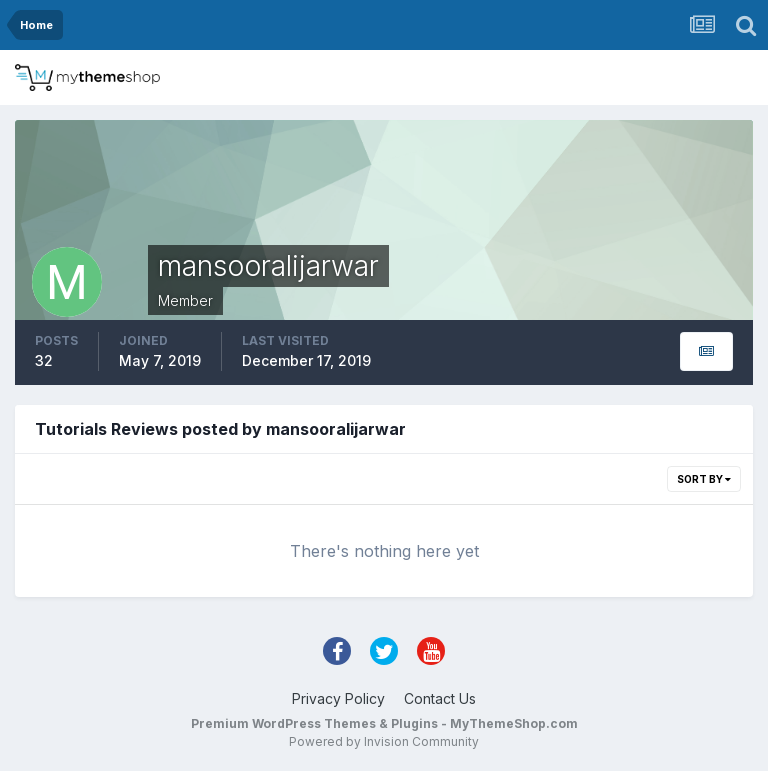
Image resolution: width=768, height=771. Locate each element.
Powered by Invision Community (384, 741)
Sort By (704, 479)
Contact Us (440, 698)
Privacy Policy (338, 698)
